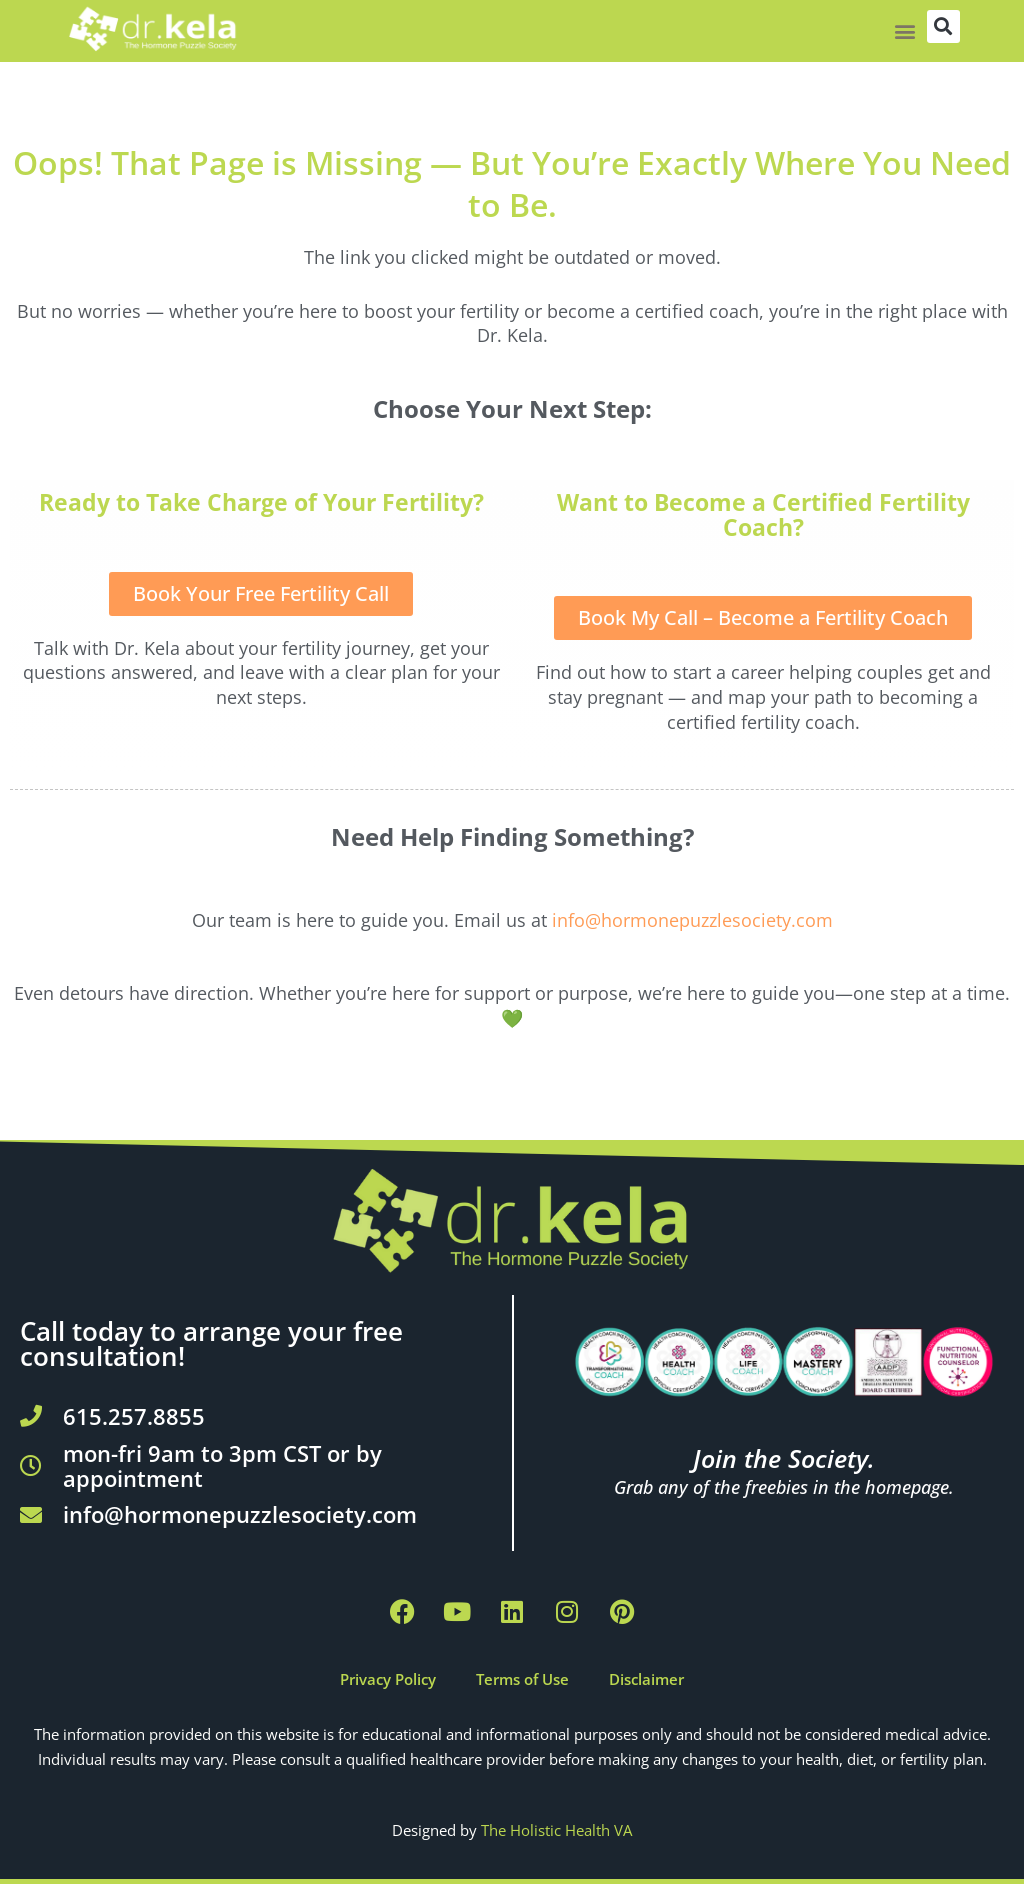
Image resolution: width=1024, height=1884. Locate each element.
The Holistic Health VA (556, 1830)
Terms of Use (522, 1679)
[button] (905, 31)
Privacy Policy (388, 1679)
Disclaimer (646, 1679)
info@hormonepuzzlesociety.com (692, 920)
